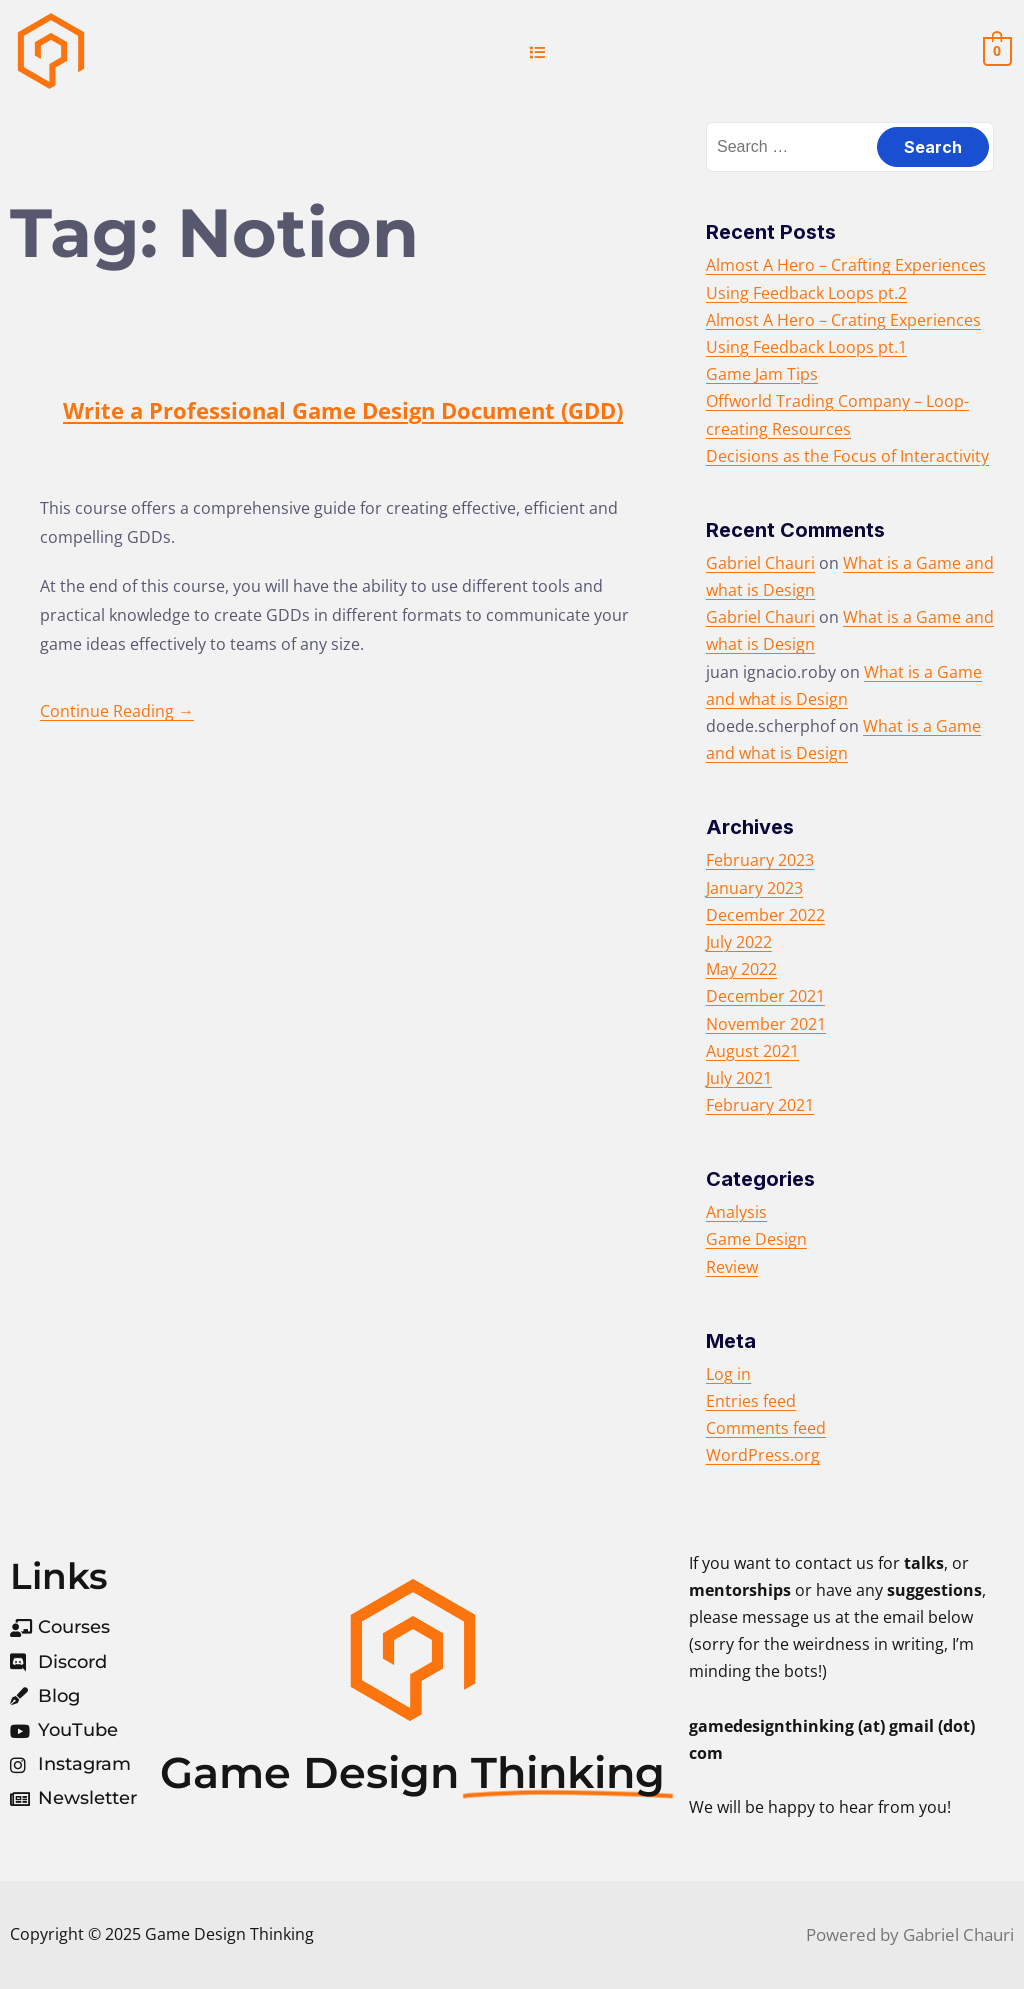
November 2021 (766, 1024)
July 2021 (739, 1078)
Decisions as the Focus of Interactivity (847, 456)
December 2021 (765, 996)
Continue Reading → (117, 711)
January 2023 (754, 888)
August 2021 (752, 1051)
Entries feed (751, 1401)
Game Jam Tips (762, 374)
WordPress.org (763, 1455)
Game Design (756, 1239)
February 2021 (760, 1105)
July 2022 (739, 942)
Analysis (736, 1212)
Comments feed (766, 1428)
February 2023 (760, 860)
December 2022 (765, 915)
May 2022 (741, 969)
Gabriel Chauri (760, 563)
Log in (728, 1374)
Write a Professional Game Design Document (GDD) (343, 410)
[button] (538, 51)
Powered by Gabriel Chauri (910, 1934)
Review (732, 1267)
